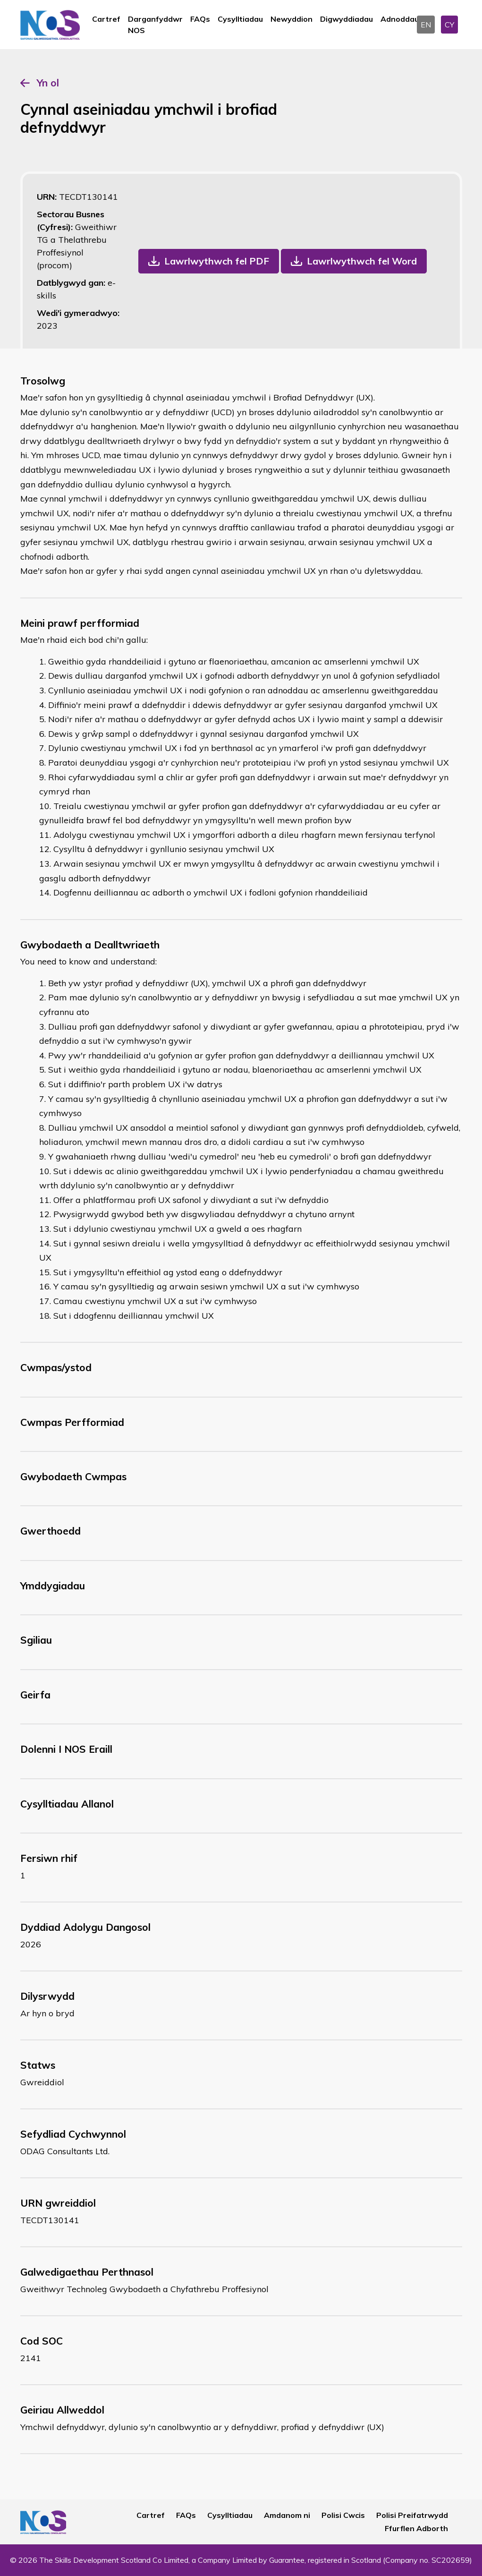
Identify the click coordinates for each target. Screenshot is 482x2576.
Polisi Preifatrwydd (412, 2515)
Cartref (106, 19)
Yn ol (48, 83)
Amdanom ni (287, 2515)
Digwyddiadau (346, 19)
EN (426, 24)
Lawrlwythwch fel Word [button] (362, 261)
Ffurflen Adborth (416, 2528)
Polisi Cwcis (343, 2515)
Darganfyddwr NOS (155, 24)
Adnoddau (400, 19)
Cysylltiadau (240, 19)
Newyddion (292, 19)
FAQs (200, 19)
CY (449, 24)
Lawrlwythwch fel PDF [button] (216, 261)
